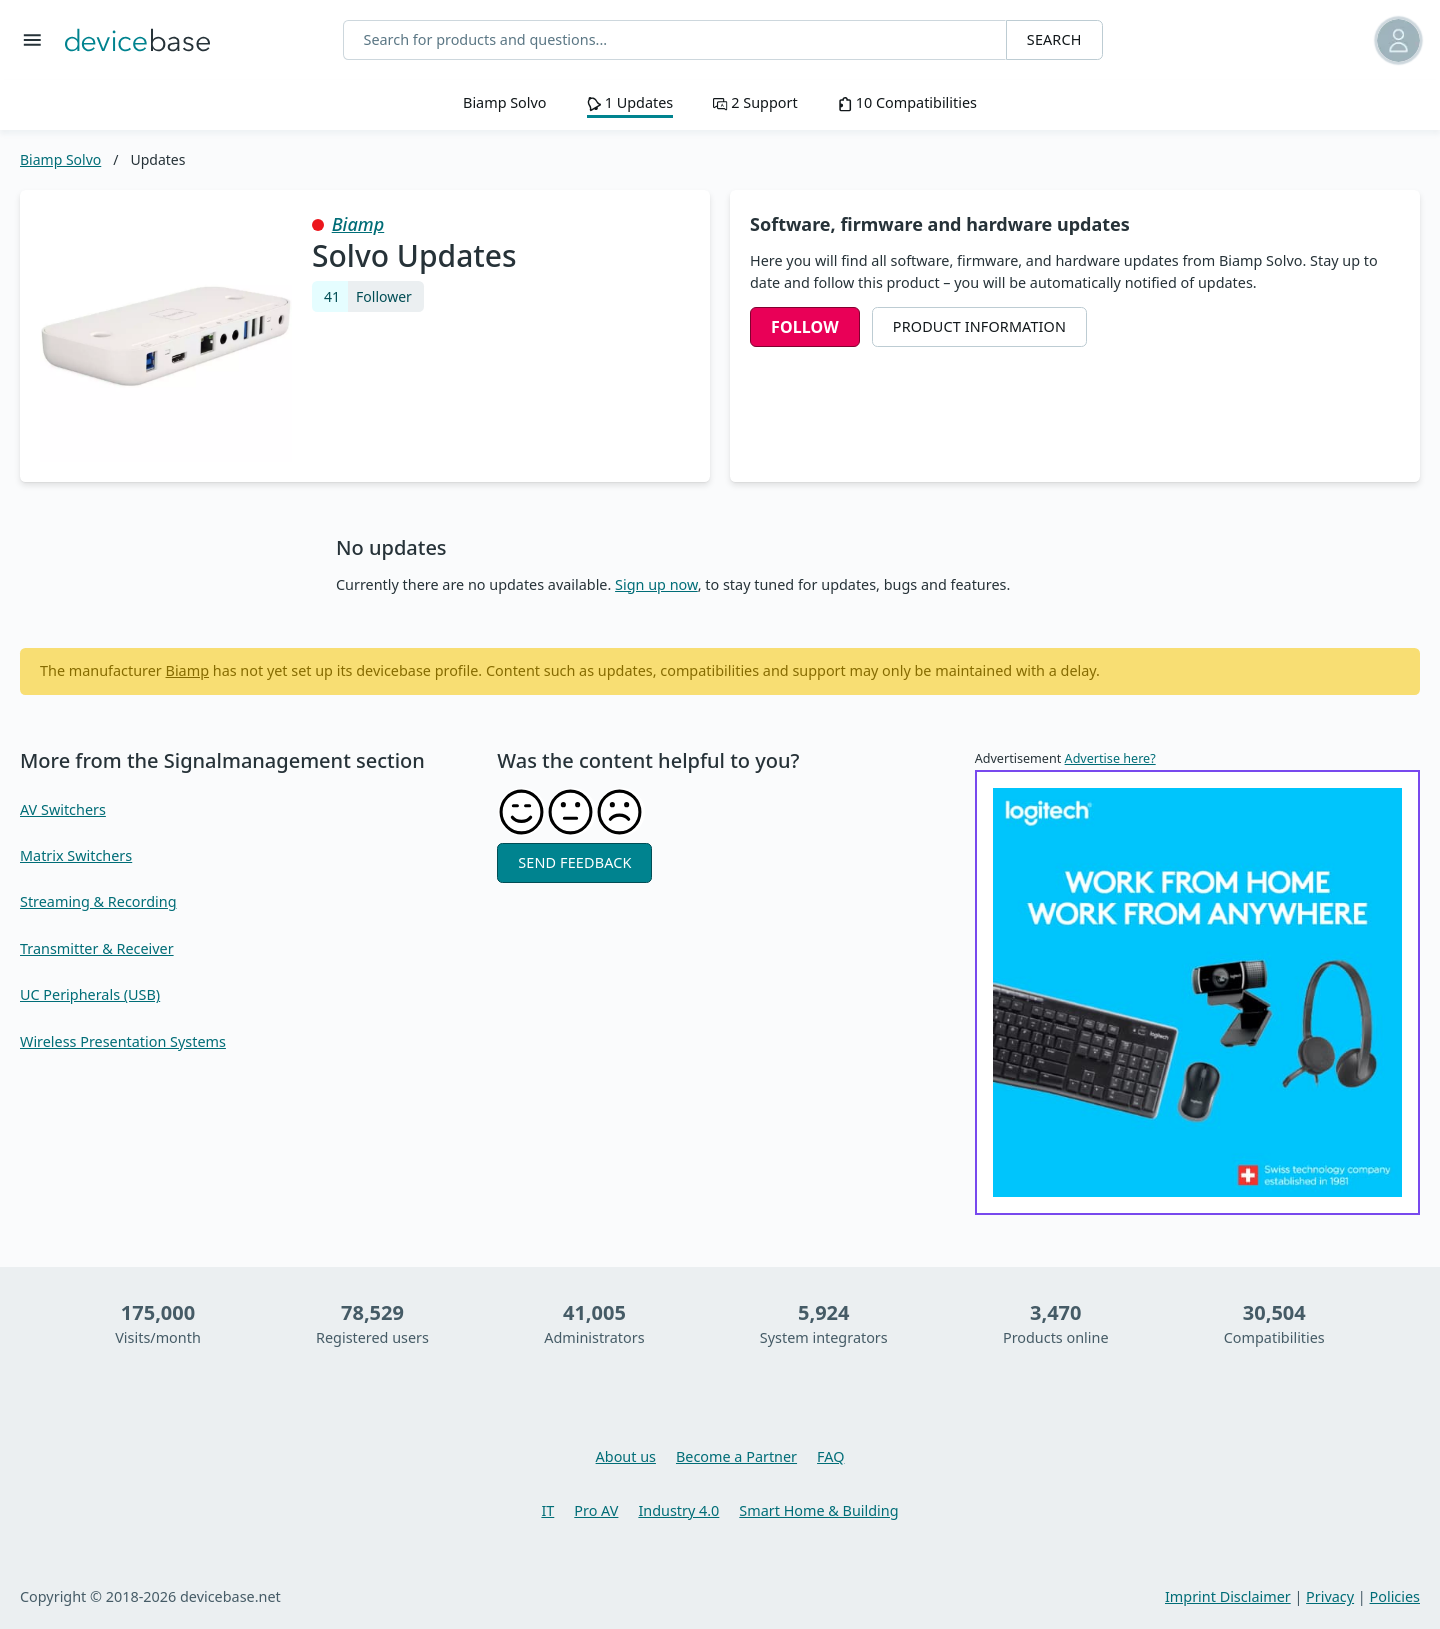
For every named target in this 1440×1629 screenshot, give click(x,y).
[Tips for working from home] (1197, 992)
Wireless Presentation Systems (123, 1041)
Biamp (358, 224)
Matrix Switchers (76, 855)
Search (1054, 39)
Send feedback (574, 862)
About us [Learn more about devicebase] (626, 1456)
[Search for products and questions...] (674, 40)
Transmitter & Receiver (97, 948)
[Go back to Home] (137, 40)
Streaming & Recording (98, 901)
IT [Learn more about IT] (547, 1510)
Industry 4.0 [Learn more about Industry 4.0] (678, 1510)
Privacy (1330, 1596)
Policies (1395, 1596)
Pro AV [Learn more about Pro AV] (596, 1510)
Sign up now (656, 584)
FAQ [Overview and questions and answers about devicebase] (830, 1456)
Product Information (979, 326)
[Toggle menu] (32, 40)
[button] (1327, 40)
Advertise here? (1110, 758)
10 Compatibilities (907, 102)
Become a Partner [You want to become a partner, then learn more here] (736, 1456)
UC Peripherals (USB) (90, 994)
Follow (805, 327)
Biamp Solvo (505, 102)
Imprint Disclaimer (1228, 1596)
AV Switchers (63, 809)
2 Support (755, 102)
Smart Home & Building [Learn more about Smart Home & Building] (818, 1510)
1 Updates (630, 102)
